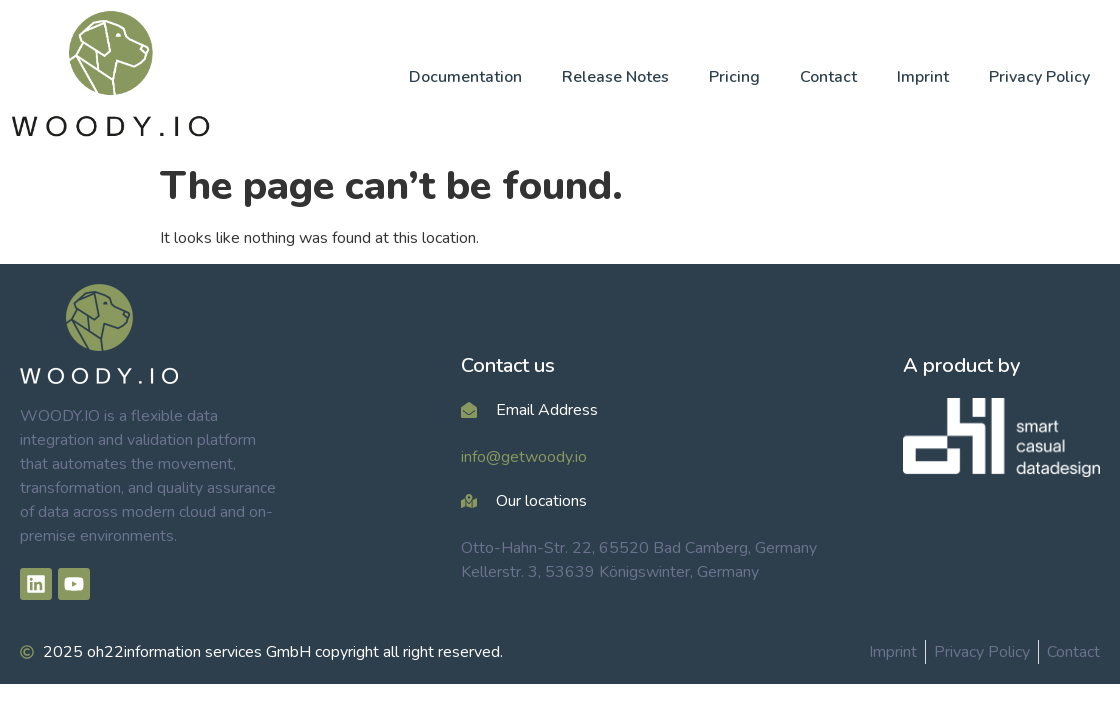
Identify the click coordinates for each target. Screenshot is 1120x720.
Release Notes (615, 77)
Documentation (465, 77)
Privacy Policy (1039, 77)
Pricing (734, 77)
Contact (828, 77)
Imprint (923, 77)
